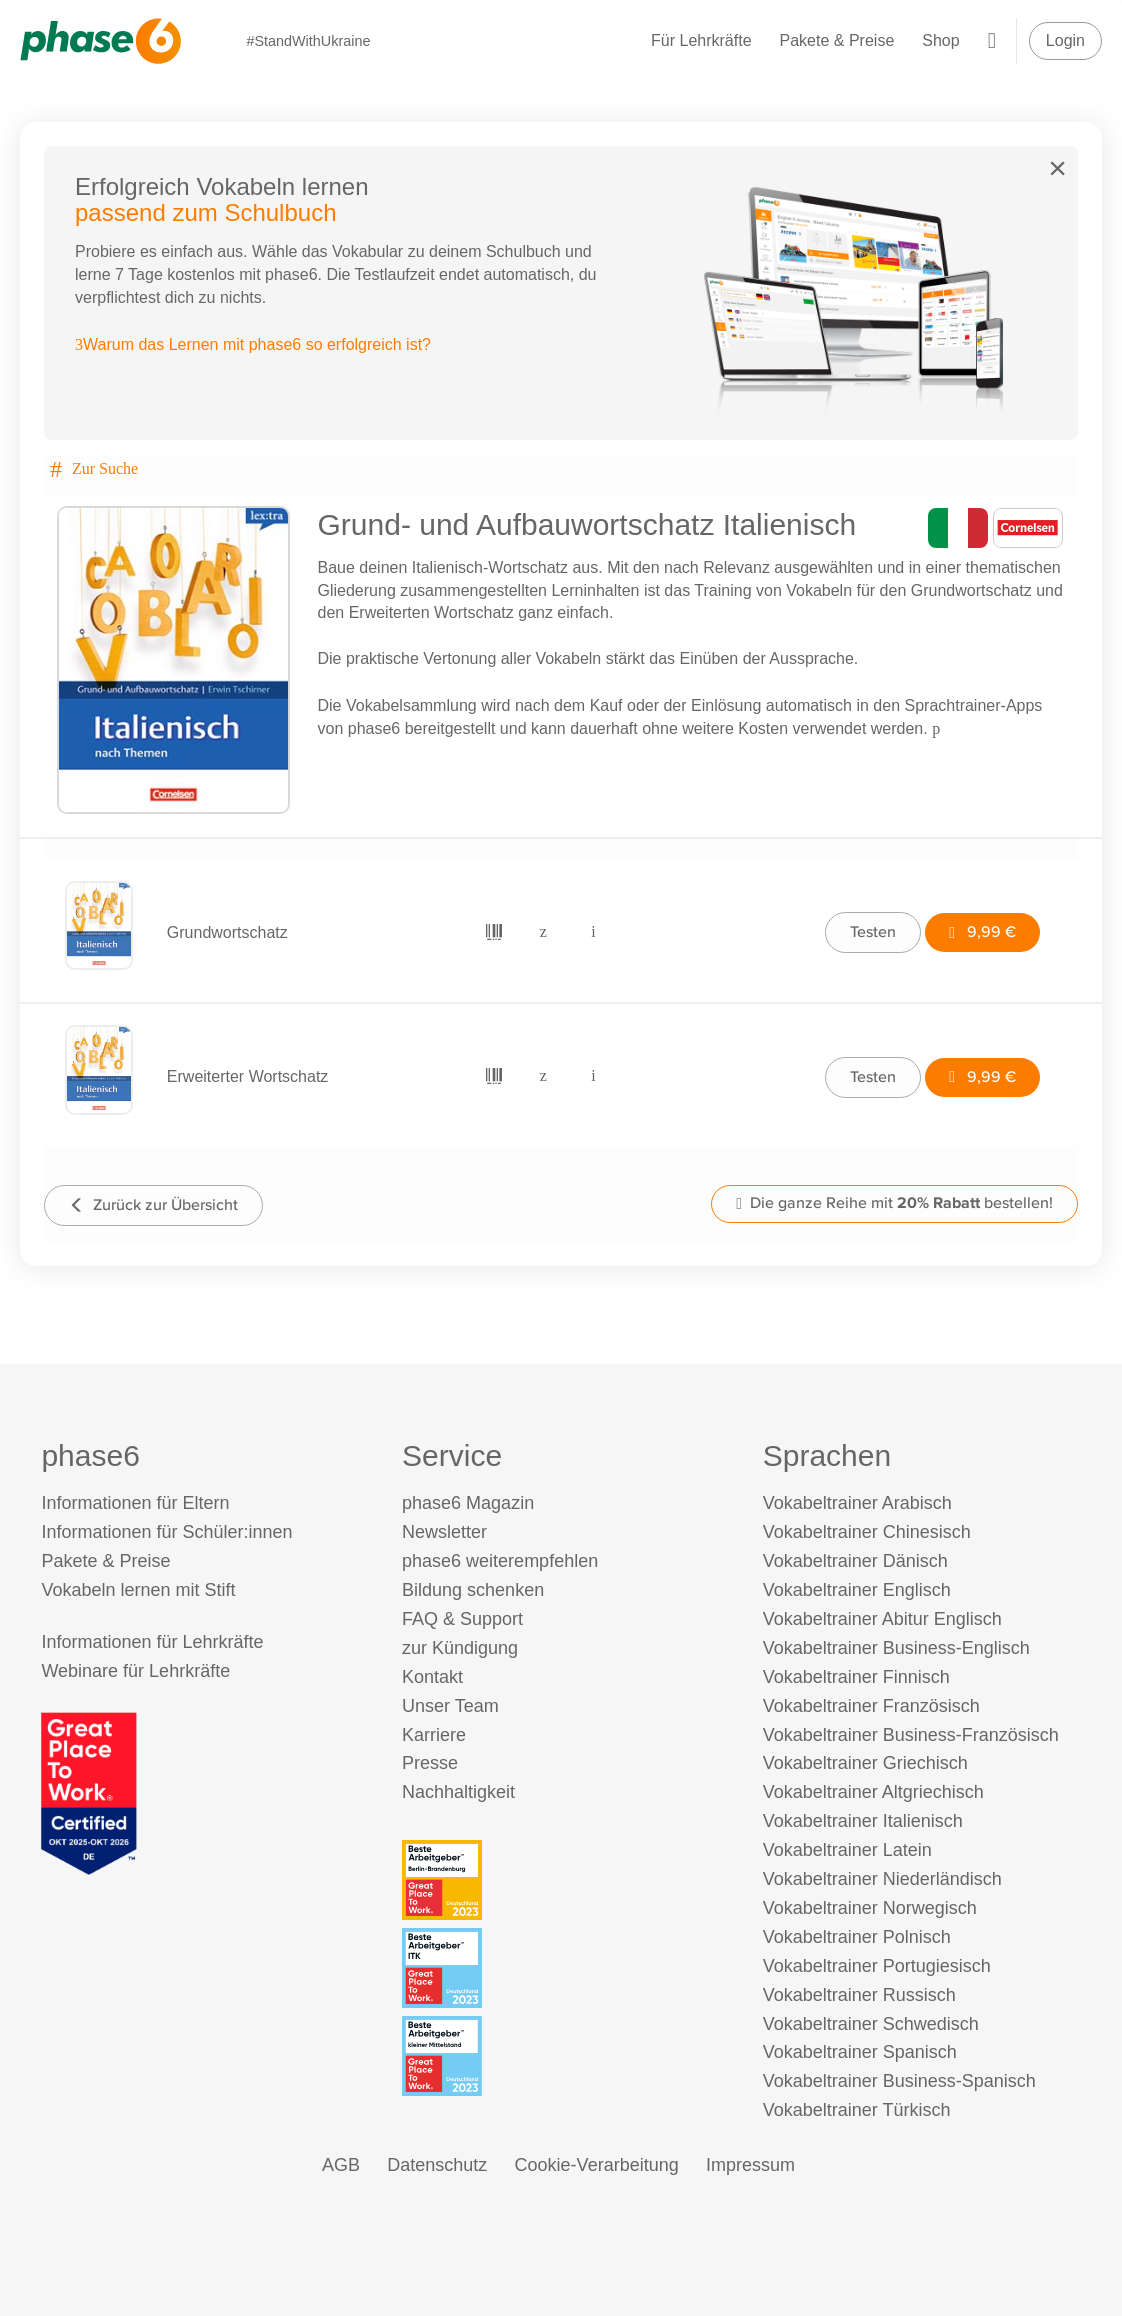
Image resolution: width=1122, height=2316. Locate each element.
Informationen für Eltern (135, 1503)
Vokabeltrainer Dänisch (855, 1561)
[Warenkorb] (992, 40)
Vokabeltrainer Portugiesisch (877, 1966)
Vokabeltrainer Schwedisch (871, 2024)
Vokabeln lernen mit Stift (138, 1590)
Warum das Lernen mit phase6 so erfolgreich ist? (253, 344)
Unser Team (450, 1706)
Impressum (750, 2165)
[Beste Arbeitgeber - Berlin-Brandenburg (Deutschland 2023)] (564, 1880)
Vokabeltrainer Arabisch (857, 1503)
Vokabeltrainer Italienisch (863, 1821)
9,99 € (982, 931)
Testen (873, 931)
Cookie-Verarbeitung (597, 2165)
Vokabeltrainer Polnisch (857, 1937)
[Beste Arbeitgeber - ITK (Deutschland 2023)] (564, 1968)
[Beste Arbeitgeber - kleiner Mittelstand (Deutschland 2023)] (564, 2056)
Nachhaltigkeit (458, 1792)
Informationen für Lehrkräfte (152, 1642)
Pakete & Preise (837, 40)
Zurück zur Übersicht (153, 1204)
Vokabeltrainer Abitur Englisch (882, 1619)
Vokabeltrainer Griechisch (865, 1763)
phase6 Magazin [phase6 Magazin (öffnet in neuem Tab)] (468, 1503)
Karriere (434, 1735)
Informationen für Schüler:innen (166, 1532)
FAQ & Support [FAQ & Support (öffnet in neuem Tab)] (462, 1619)
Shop (940, 40)
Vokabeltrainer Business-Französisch (911, 1735)
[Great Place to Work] (89, 1792)
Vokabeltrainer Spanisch (860, 2052)
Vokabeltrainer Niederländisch (882, 1879)
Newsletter (444, 1532)
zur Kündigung (460, 1648)
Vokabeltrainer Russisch (859, 1995)
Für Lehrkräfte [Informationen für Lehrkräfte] (701, 40)
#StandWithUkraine (308, 41)
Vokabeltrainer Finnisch (856, 1677)
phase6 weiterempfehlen (500, 1561)
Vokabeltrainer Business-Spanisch (899, 2081)
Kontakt (432, 1677)
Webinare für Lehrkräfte (135, 1671)
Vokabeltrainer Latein (847, 1850)
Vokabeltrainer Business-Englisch (896, 1648)
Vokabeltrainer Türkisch (857, 2110)
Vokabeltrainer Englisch (857, 1590)
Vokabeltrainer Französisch (871, 1706)
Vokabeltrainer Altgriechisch (873, 1792)
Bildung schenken (473, 1590)
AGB (341, 2165)
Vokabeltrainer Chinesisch (867, 1532)
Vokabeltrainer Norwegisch (870, 1908)
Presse (430, 1763)
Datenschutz (437, 2165)
